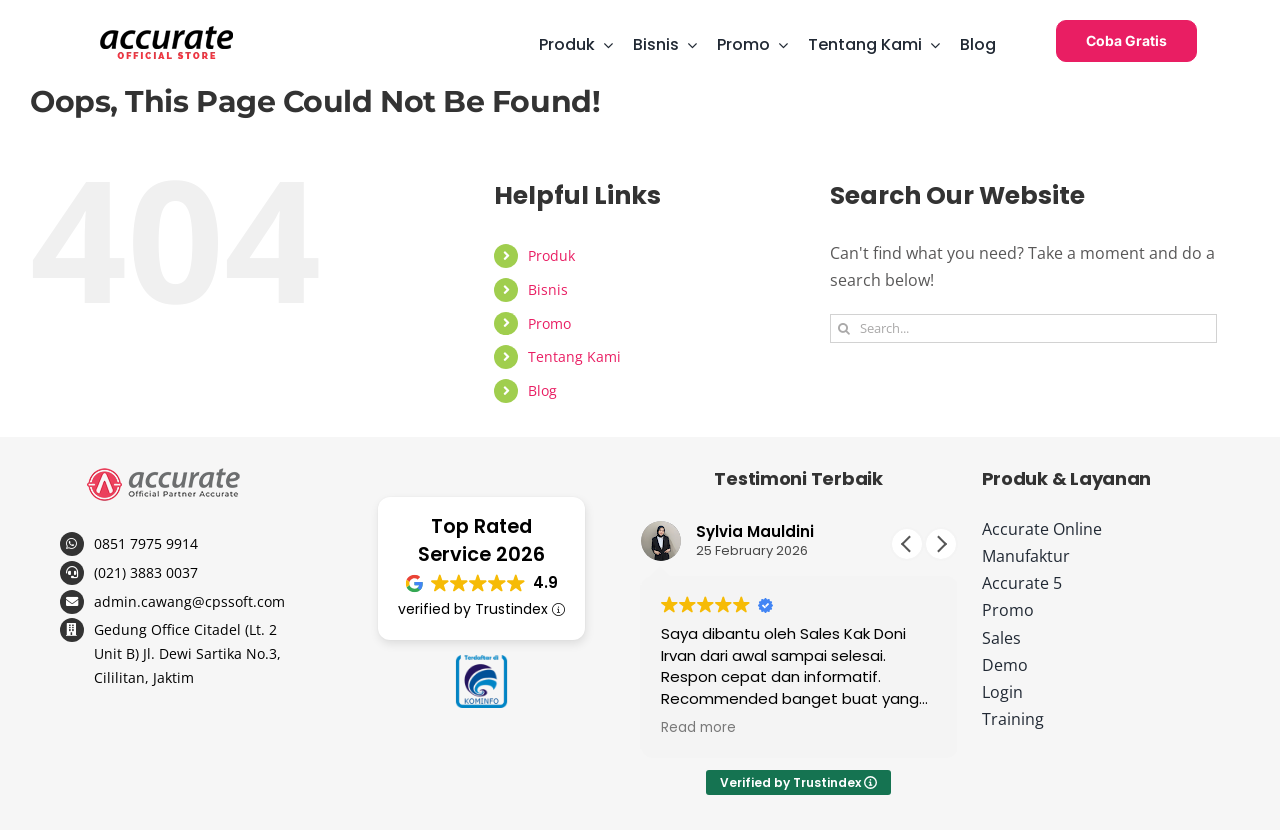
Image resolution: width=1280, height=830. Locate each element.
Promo (549, 323)
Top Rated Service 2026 (481, 540)
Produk (551, 255)
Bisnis (548, 289)
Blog (542, 390)
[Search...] (1023, 328)
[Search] (844, 328)
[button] (941, 544)
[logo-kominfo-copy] (482, 663)
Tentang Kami (574, 356)
